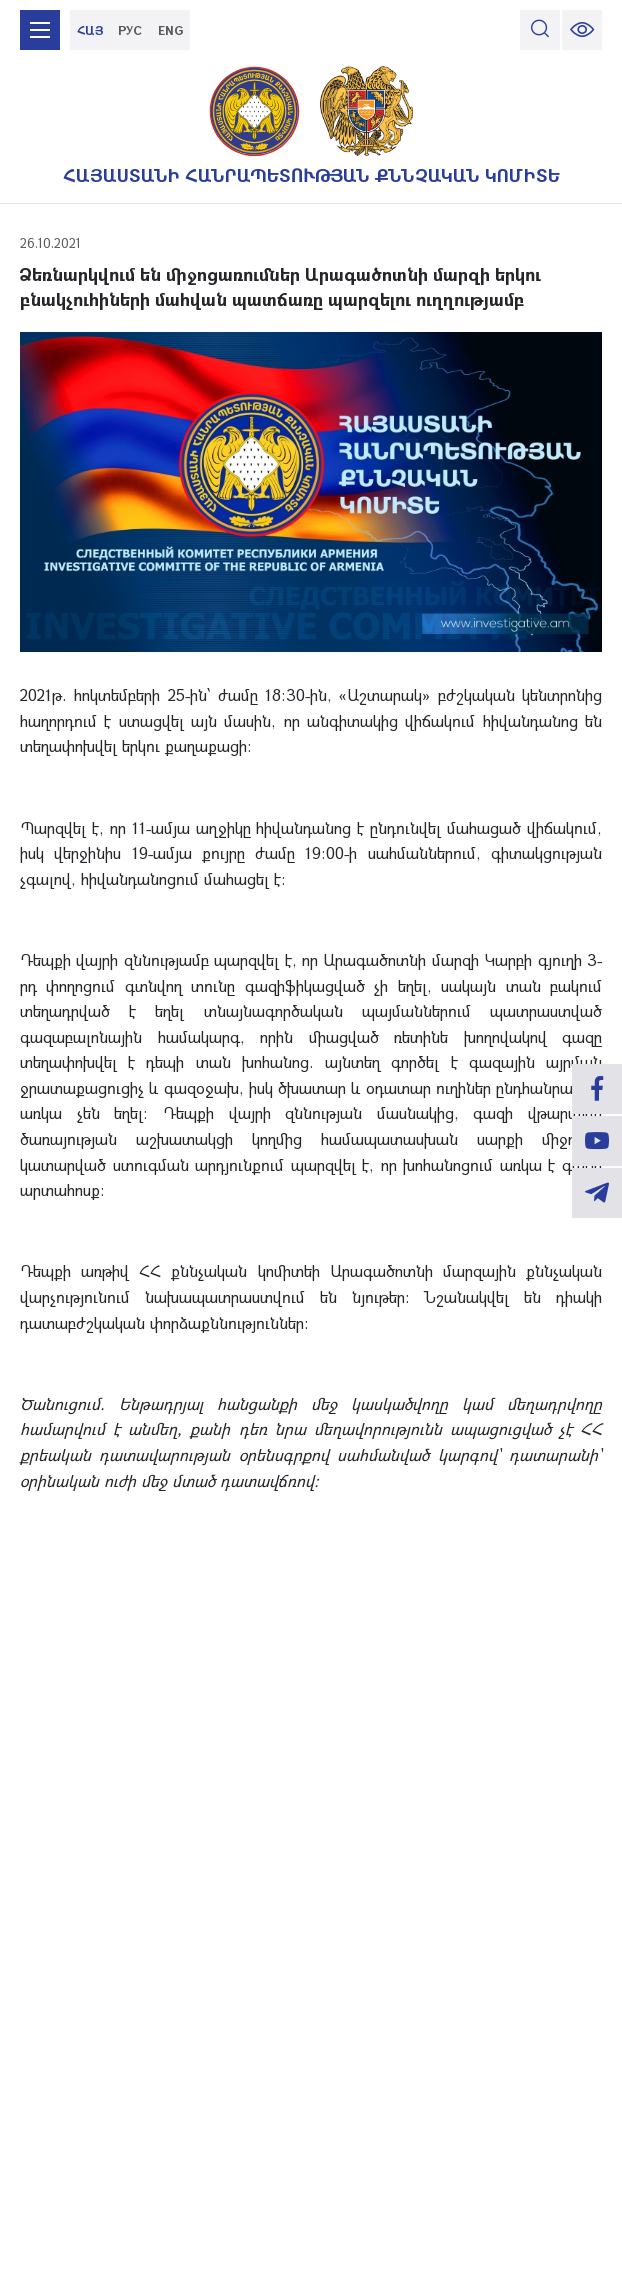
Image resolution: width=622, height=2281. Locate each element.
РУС (130, 30)
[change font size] (582, 30)
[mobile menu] (40, 30)
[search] (540, 30)
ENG (170, 30)
